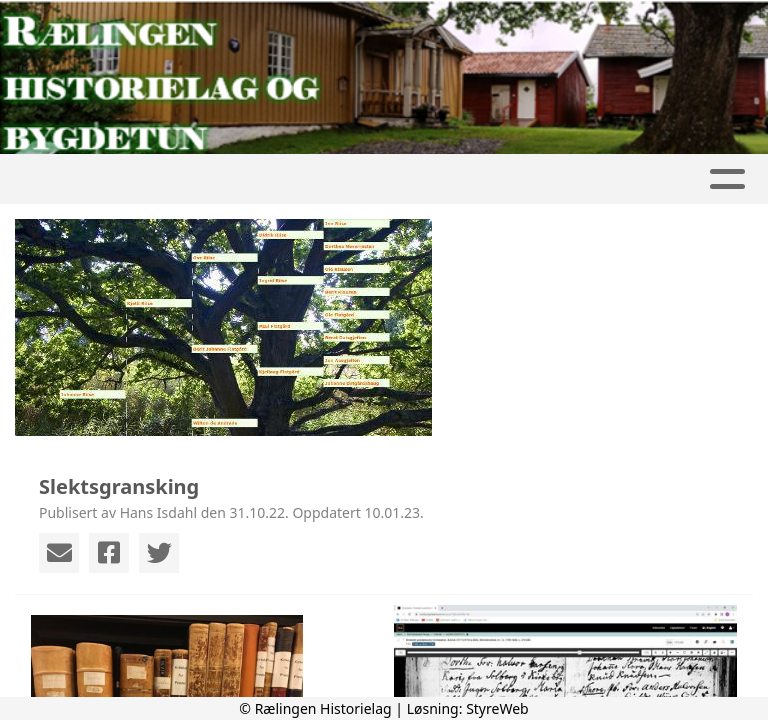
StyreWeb (497, 708)
